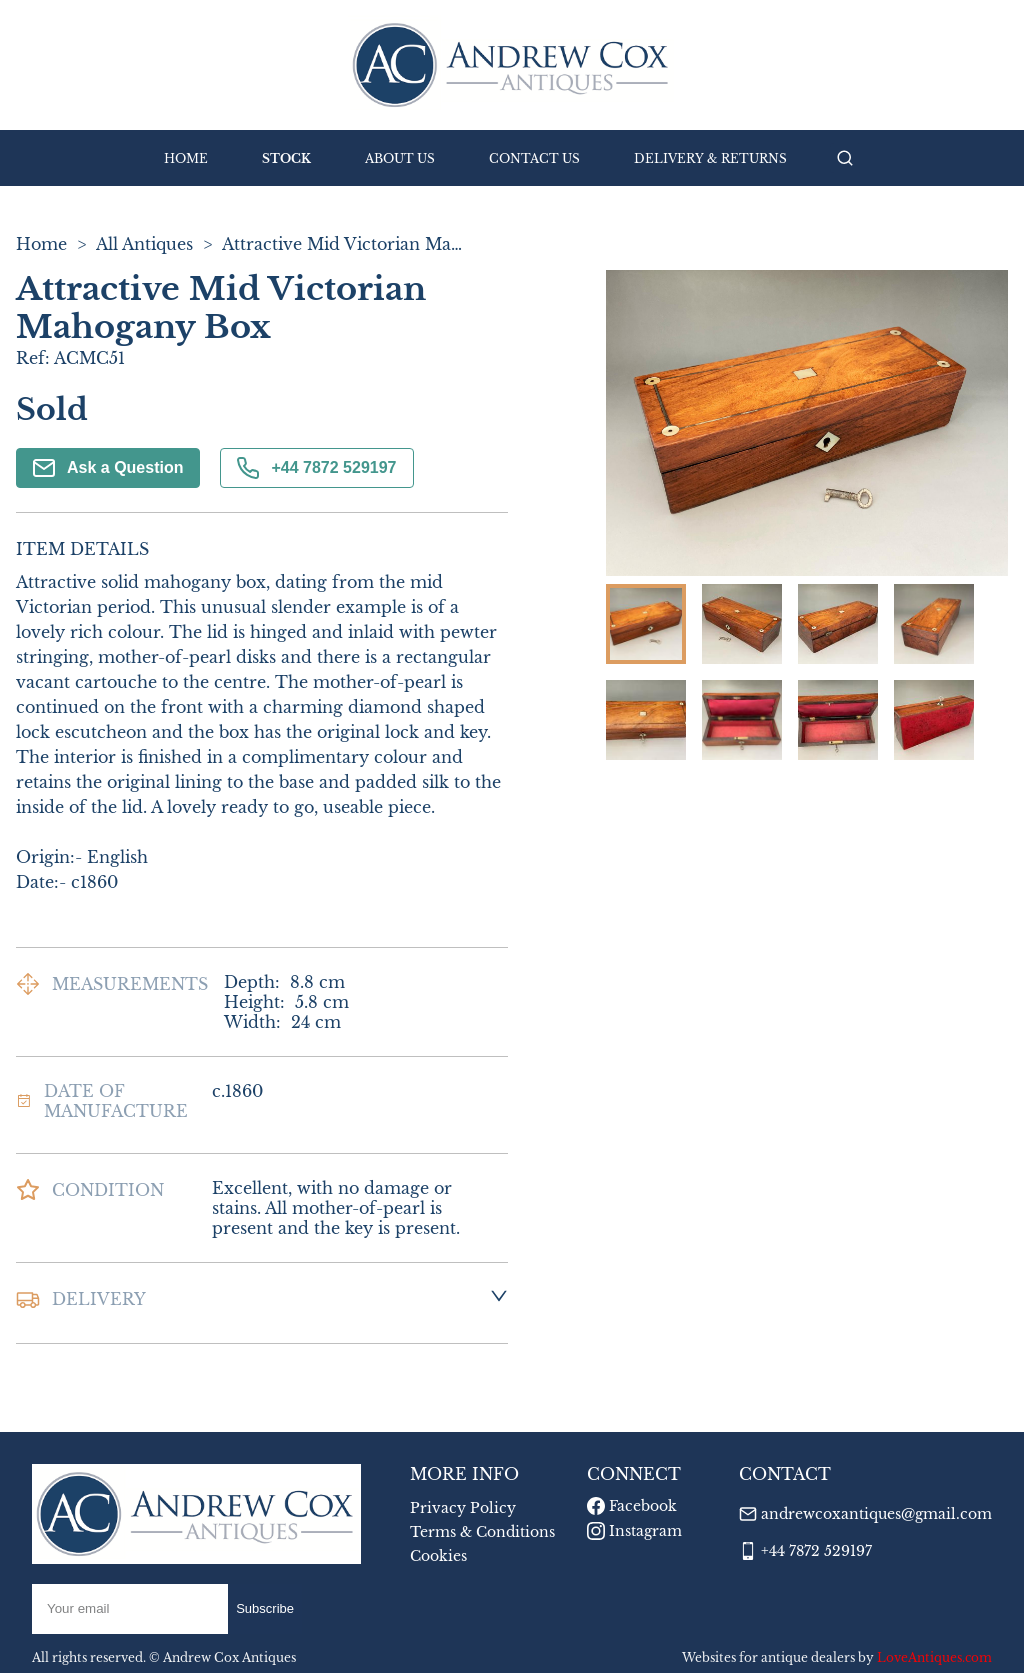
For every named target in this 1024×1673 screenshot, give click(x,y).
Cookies (438, 1556)
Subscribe (265, 1608)
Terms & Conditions (482, 1532)
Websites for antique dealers (768, 1657)
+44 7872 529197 (316, 468)
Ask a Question (108, 468)
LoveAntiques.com (934, 1657)
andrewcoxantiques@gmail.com (876, 1514)
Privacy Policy (463, 1508)
